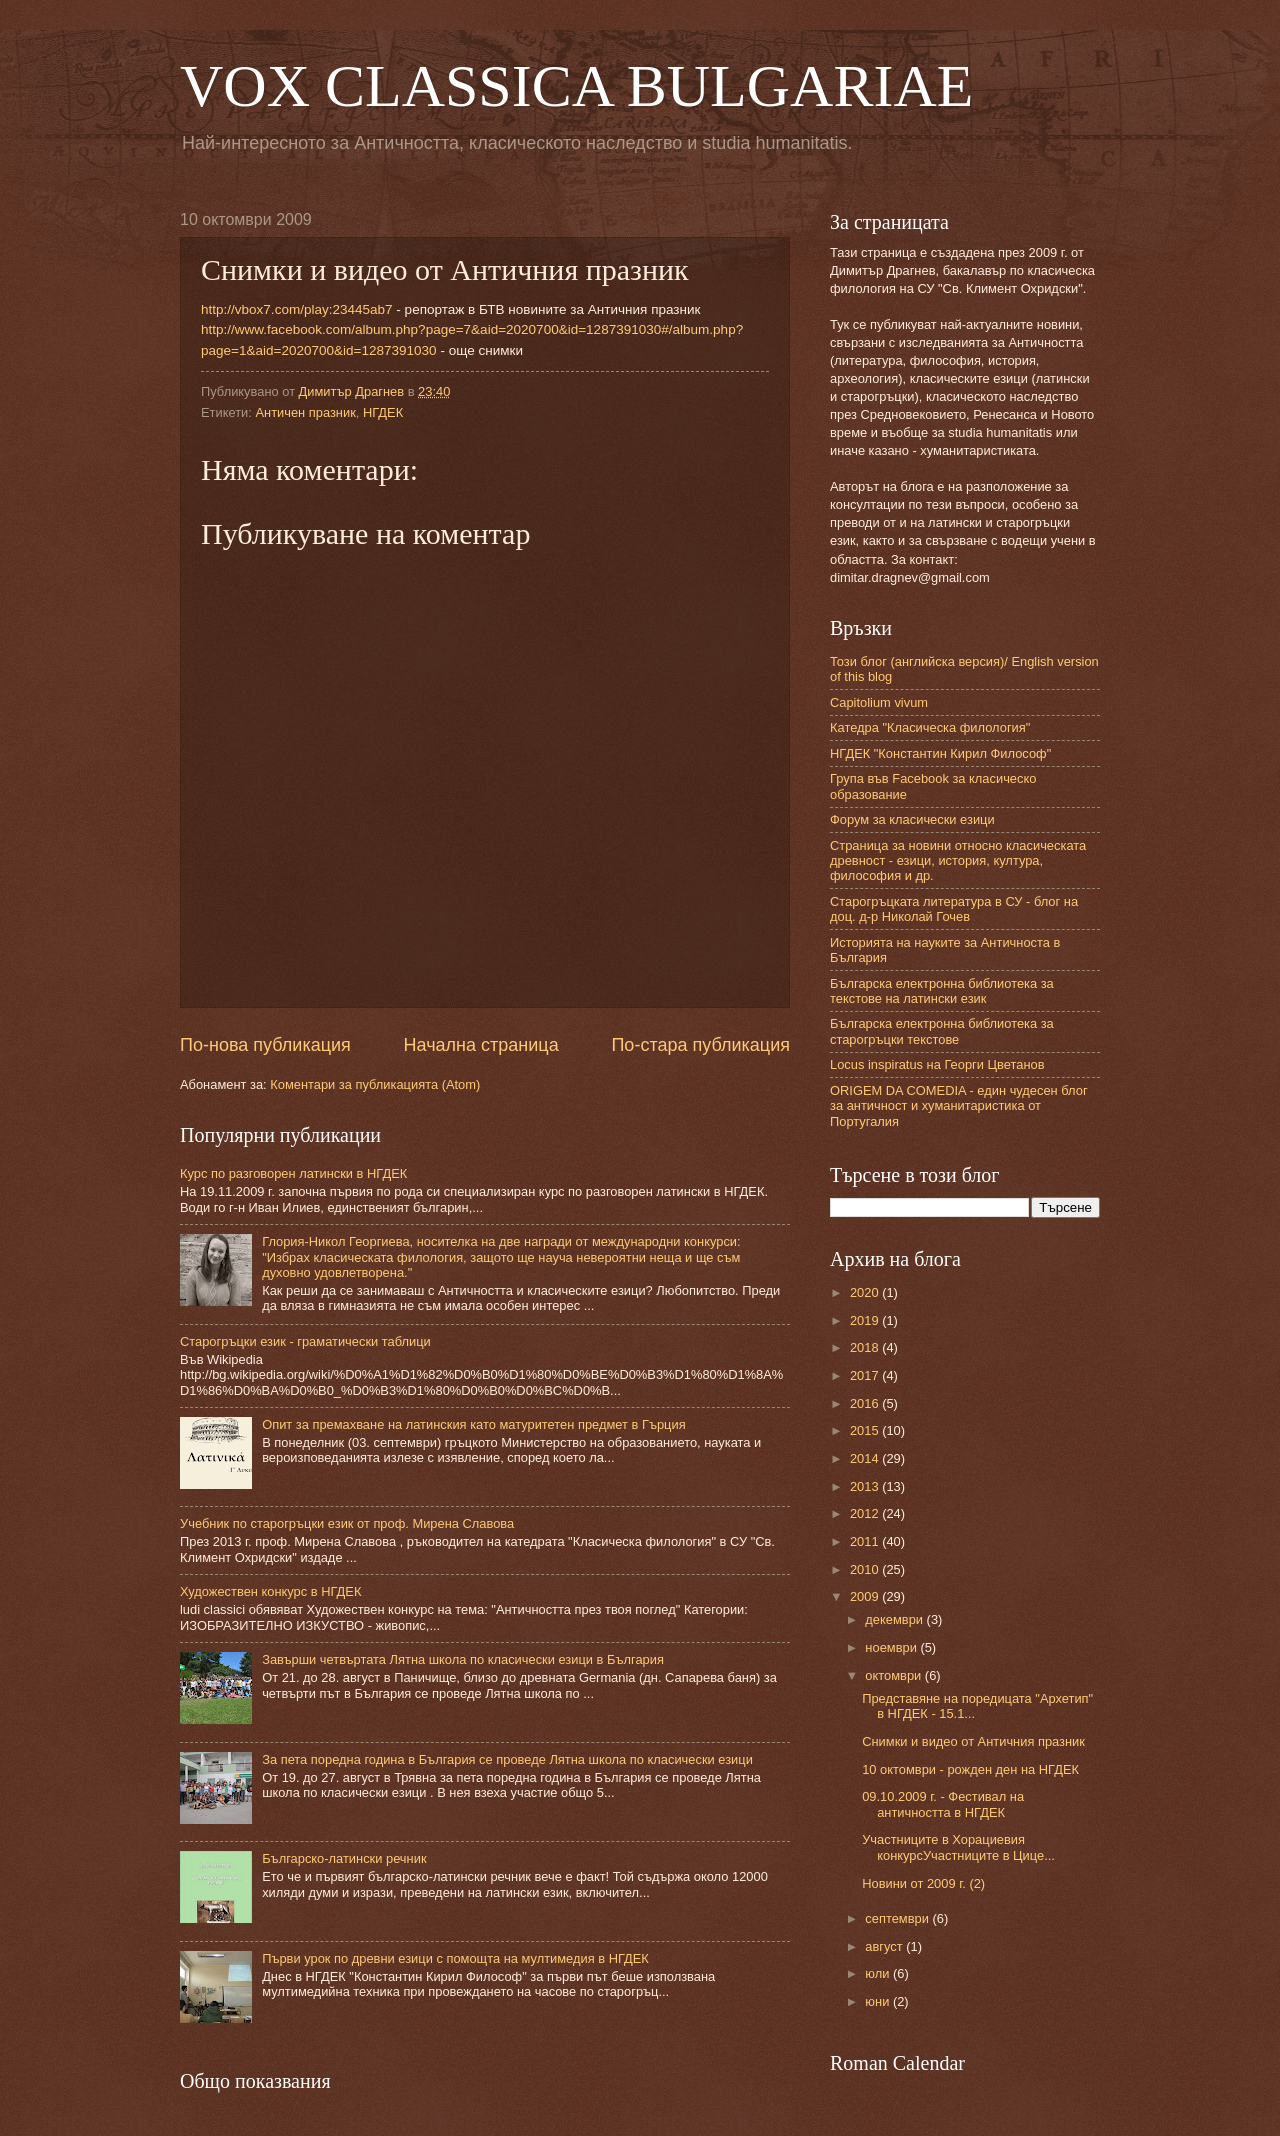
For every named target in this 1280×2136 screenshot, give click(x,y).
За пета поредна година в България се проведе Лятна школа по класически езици (507, 1759)
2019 (866, 1320)
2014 (866, 1458)
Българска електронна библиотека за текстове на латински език (942, 991)
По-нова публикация (265, 1045)
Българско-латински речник (344, 1858)
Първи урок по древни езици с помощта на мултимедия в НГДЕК (455, 1958)
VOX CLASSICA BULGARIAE (576, 86)
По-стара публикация (700, 1045)
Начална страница (481, 1045)
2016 (866, 1403)
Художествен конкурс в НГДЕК (270, 1591)
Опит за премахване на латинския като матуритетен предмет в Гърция (474, 1424)
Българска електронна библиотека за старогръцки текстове (942, 1031)
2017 (866, 1375)
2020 (866, 1292)
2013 (866, 1486)
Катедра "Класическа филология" (930, 727)
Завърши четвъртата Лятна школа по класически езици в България (463, 1659)
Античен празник (305, 412)
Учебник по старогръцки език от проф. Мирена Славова (347, 1523)
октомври (894, 1675)
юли (879, 1973)
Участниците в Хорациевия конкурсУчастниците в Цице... (958, 1847)
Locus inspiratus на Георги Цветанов (937, 1064)
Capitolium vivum (879, 702)
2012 (866, 1513)
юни (879, 2001)
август (885, 1946)
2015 (866, 1430)
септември (898, 1918)
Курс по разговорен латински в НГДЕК (293, 1173)
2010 (866, 1569)
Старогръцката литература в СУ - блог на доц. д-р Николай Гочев (954, 909)
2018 (866, 1347)
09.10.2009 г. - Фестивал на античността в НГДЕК (943, 1804)
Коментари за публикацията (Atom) (375, 1084)
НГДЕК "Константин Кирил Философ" (940, 753)
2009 (866, 1596)
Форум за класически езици (912, 819)
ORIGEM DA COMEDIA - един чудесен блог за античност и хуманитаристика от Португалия (959, 1106)
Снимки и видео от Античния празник (973, 1741)
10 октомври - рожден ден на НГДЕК (970, 1769)
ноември (892, 1647)
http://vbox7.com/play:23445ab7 (297, 309)
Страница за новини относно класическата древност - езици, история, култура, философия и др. (958, 861)
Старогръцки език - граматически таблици (305, 1341)
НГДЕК (383, 412)
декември (895, 1619)
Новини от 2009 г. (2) (923, 1883)
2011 (866, 1541)
